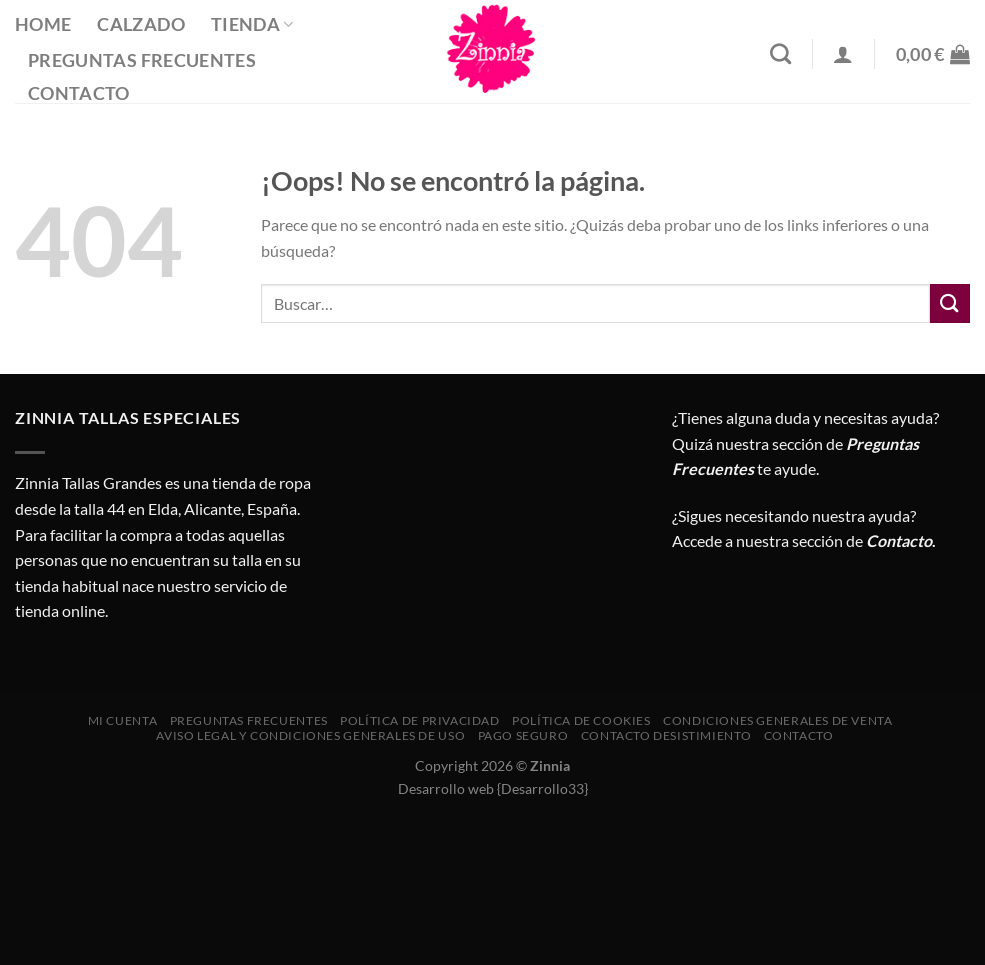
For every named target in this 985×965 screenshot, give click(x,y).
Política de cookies (581, 720)
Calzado (140, 24)
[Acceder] (843, 54)
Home (43, 24)
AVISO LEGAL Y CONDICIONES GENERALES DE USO (310, 735)
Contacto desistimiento (666, 735)
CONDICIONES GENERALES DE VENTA (777, 720)
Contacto (79, 93)
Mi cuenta (123, 720)
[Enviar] (950, 303)
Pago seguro (523, 735)
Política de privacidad (419, 720)
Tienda (252, 24)
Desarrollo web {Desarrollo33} (493, 788)
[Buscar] (780, 53)
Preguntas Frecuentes (142, 60)
